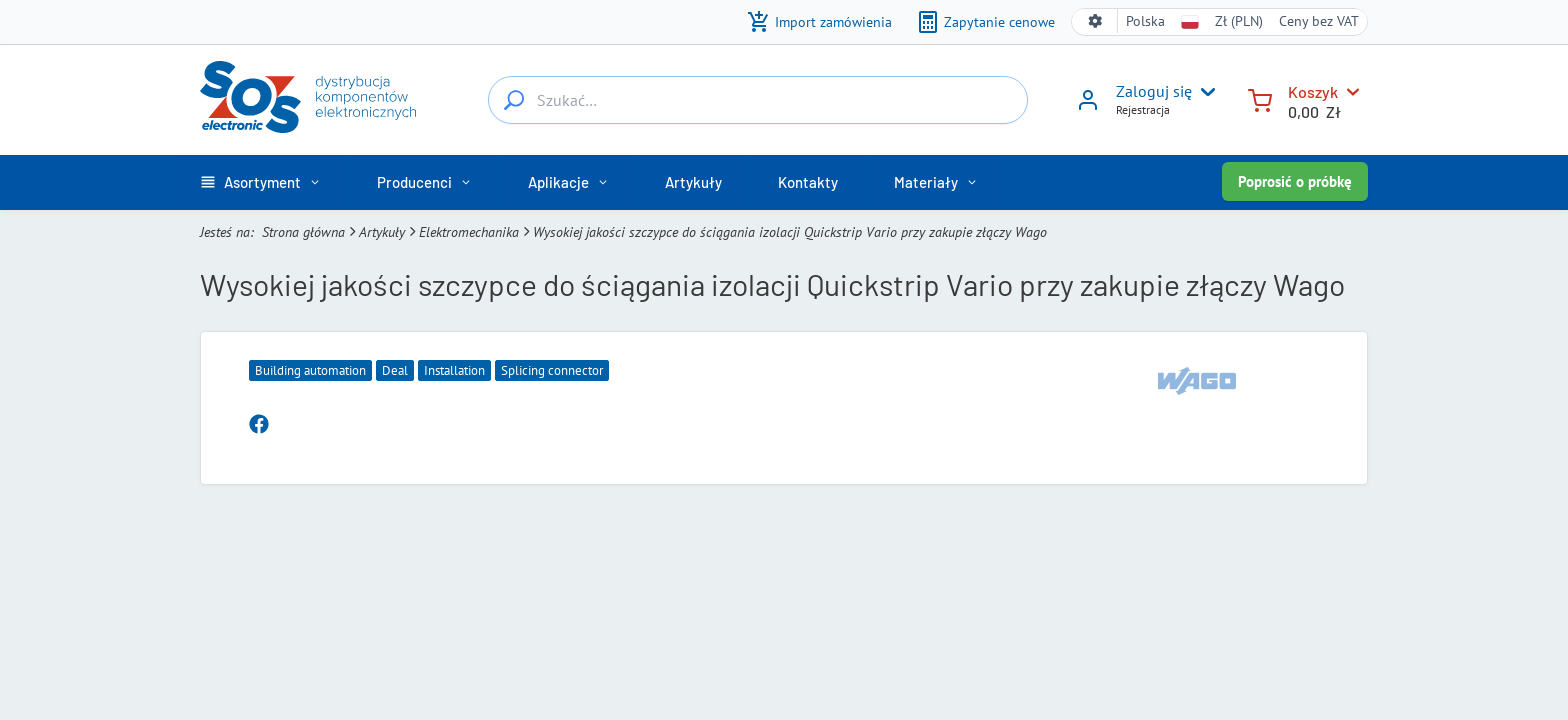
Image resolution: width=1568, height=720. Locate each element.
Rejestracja (1143, 109)
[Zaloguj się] (1088, 107)
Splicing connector (552, 370)
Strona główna (303, 232)
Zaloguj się (1154, 91)
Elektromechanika (469, 232)
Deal (395, 370)
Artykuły (382, 232)
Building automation (310, 370)
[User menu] (1204, 92)
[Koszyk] (1260, 98)
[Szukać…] (514, 100)
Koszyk (1313, 91)
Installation (454, 370)
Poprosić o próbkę (1295, 181)
